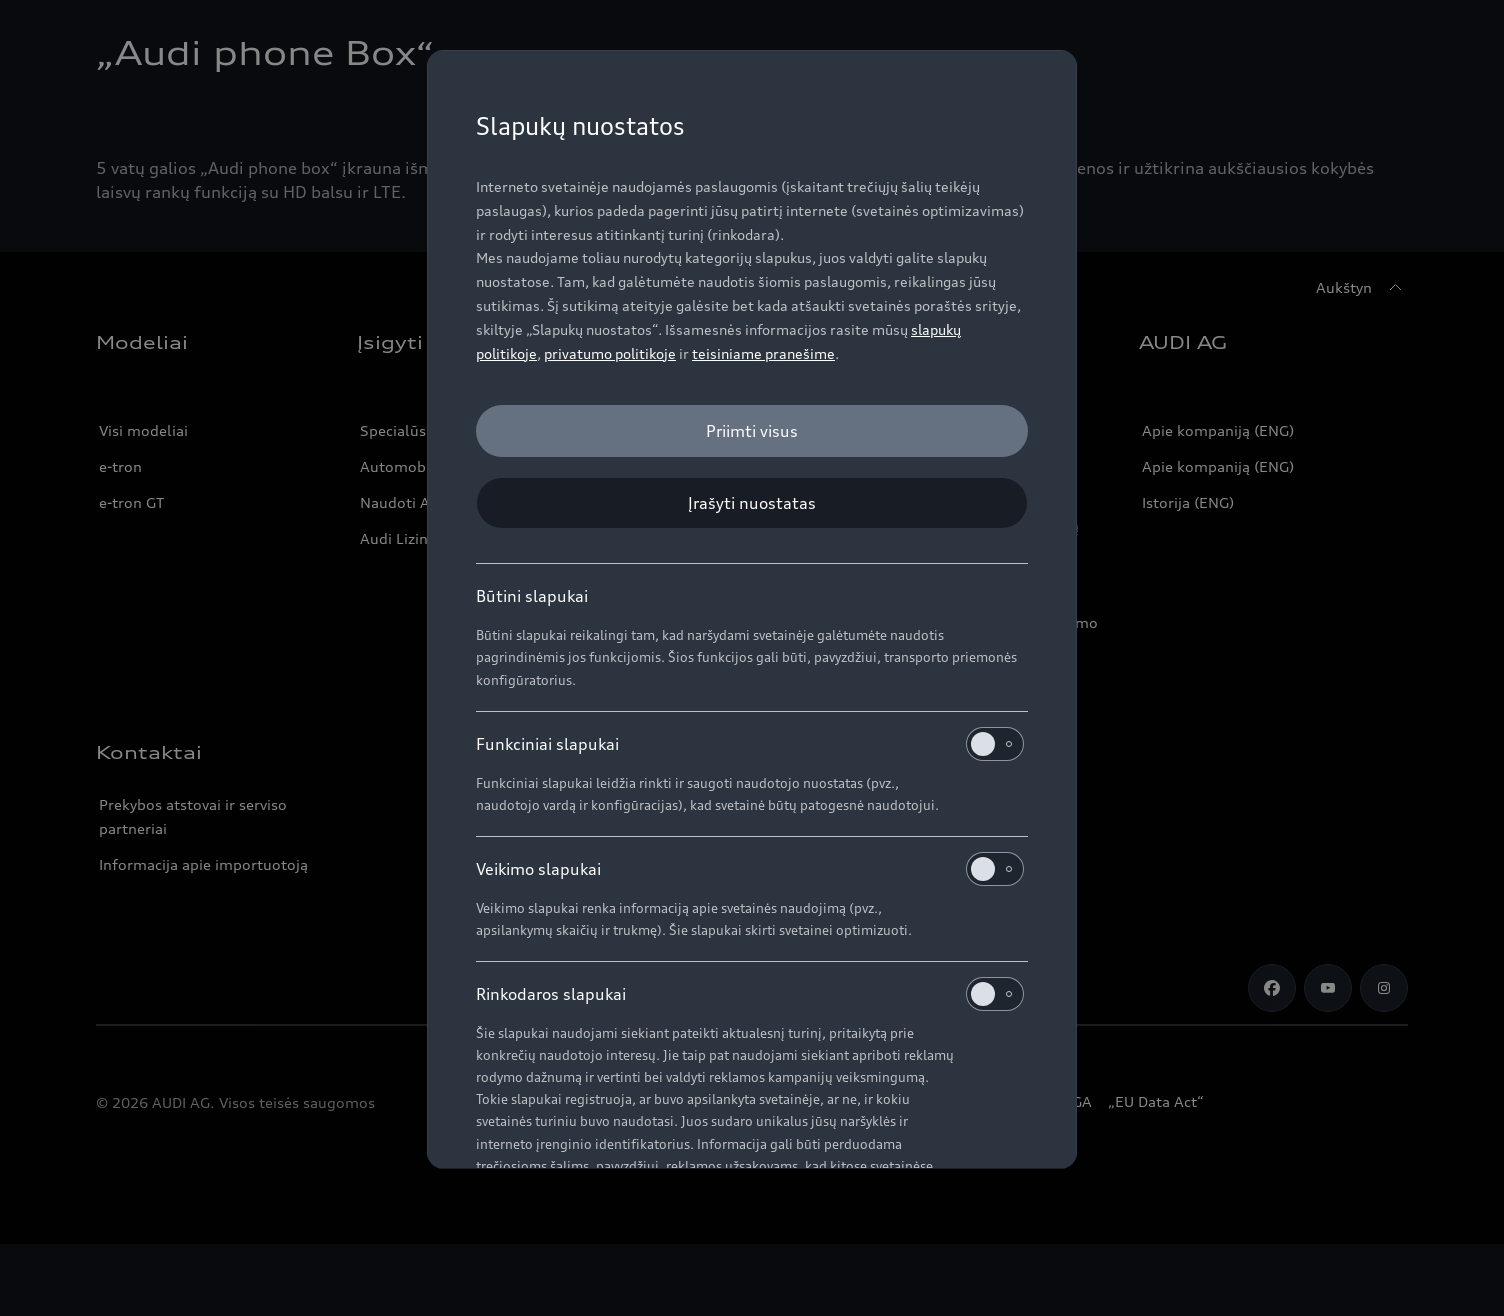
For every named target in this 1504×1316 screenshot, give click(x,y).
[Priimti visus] (752, 431)
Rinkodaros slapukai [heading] (750, 994)
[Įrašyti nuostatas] (752, 503)
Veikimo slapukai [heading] (750, 869)
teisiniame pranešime (763, 353)
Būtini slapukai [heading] (532, 596)
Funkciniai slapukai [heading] (750, 744)
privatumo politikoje (610, 353)
